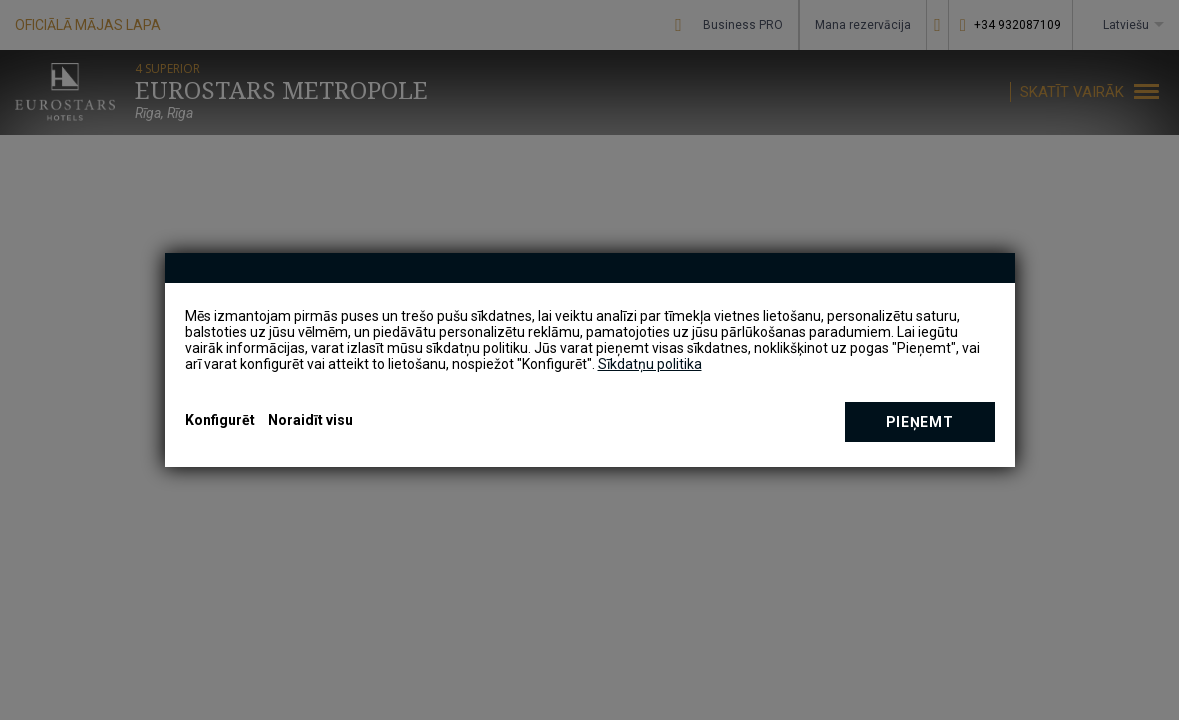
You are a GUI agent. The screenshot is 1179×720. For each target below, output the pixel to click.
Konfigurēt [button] (220, 420)
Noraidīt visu (310, 420)
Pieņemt (920, 422)
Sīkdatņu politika (650, 364)
